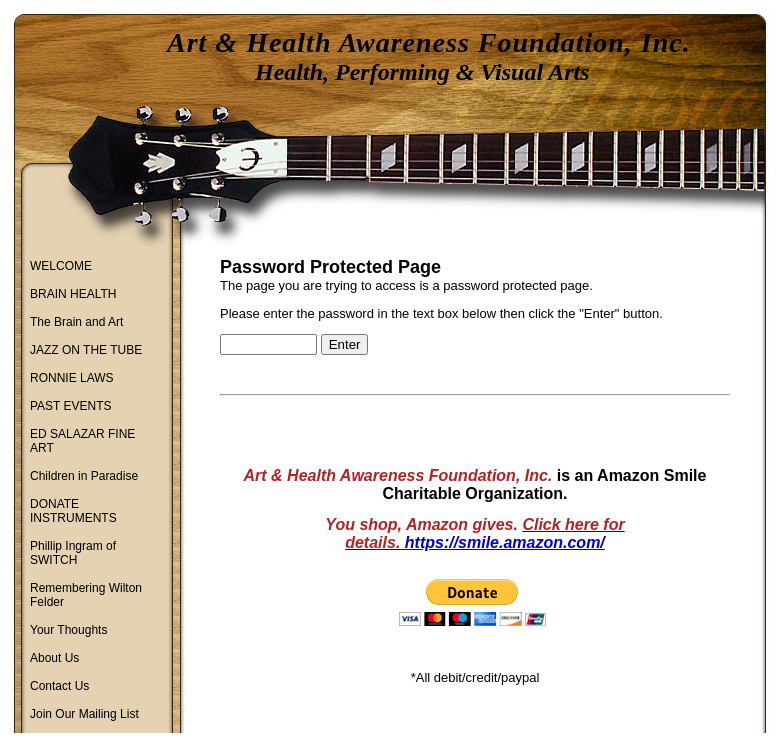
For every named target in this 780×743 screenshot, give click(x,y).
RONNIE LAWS (72, 378)
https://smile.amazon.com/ (502, 542)
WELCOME (61, 266)
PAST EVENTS (71, 406)
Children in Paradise (84, 476)
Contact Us (59, 686)
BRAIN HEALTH (73, 294)
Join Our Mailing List (84, 714)
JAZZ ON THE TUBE (86, 350)
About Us (54, 658)
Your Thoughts (68, 630)
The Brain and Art (76, 322)
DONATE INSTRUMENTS (73, 511)
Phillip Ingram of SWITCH (73, 553)
